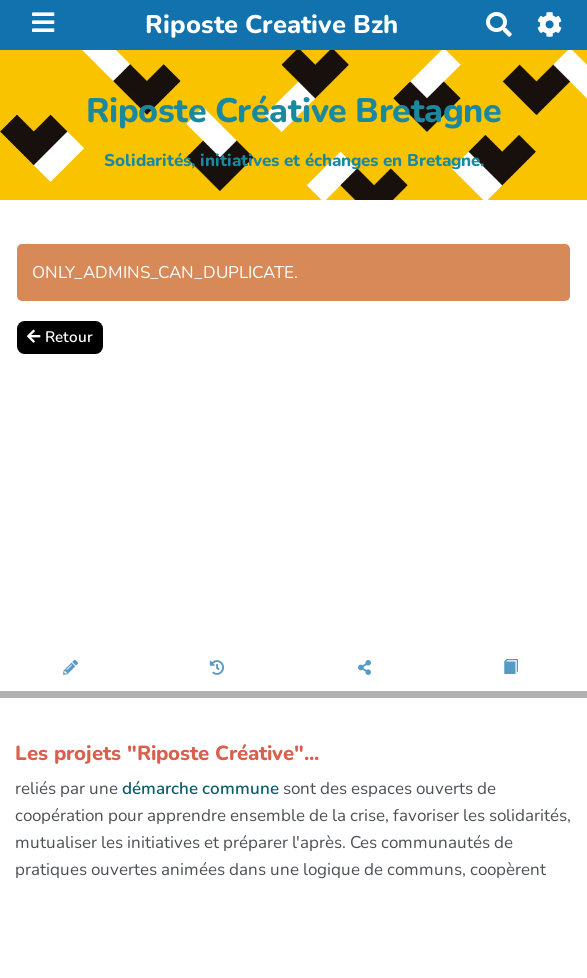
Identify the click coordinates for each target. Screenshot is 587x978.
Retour (60, 337)
